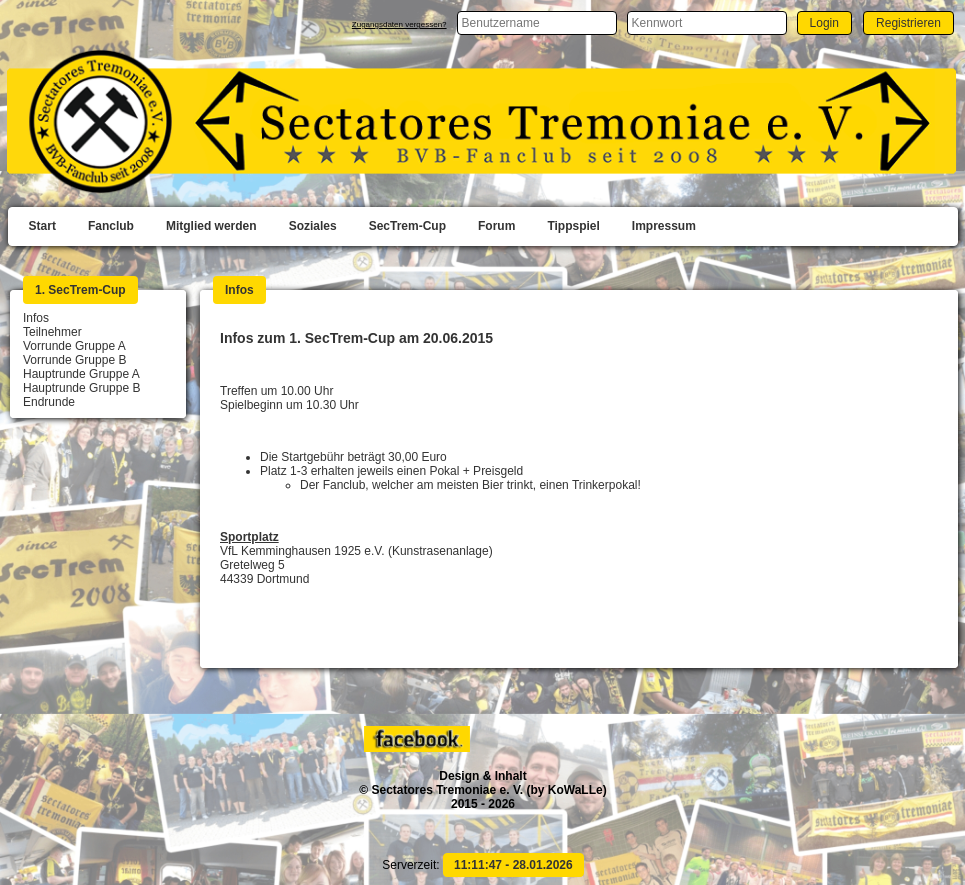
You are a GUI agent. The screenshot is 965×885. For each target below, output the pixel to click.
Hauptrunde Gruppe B (81, 388)
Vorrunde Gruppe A (74, 346)
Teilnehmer (52, 332)
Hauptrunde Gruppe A (81, 374)
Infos (36, 318)
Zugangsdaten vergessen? (399, 24)
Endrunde (49, 402)
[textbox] (537, 23)
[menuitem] (42, 227)
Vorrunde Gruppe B (74, 360)
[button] (824, 22)
